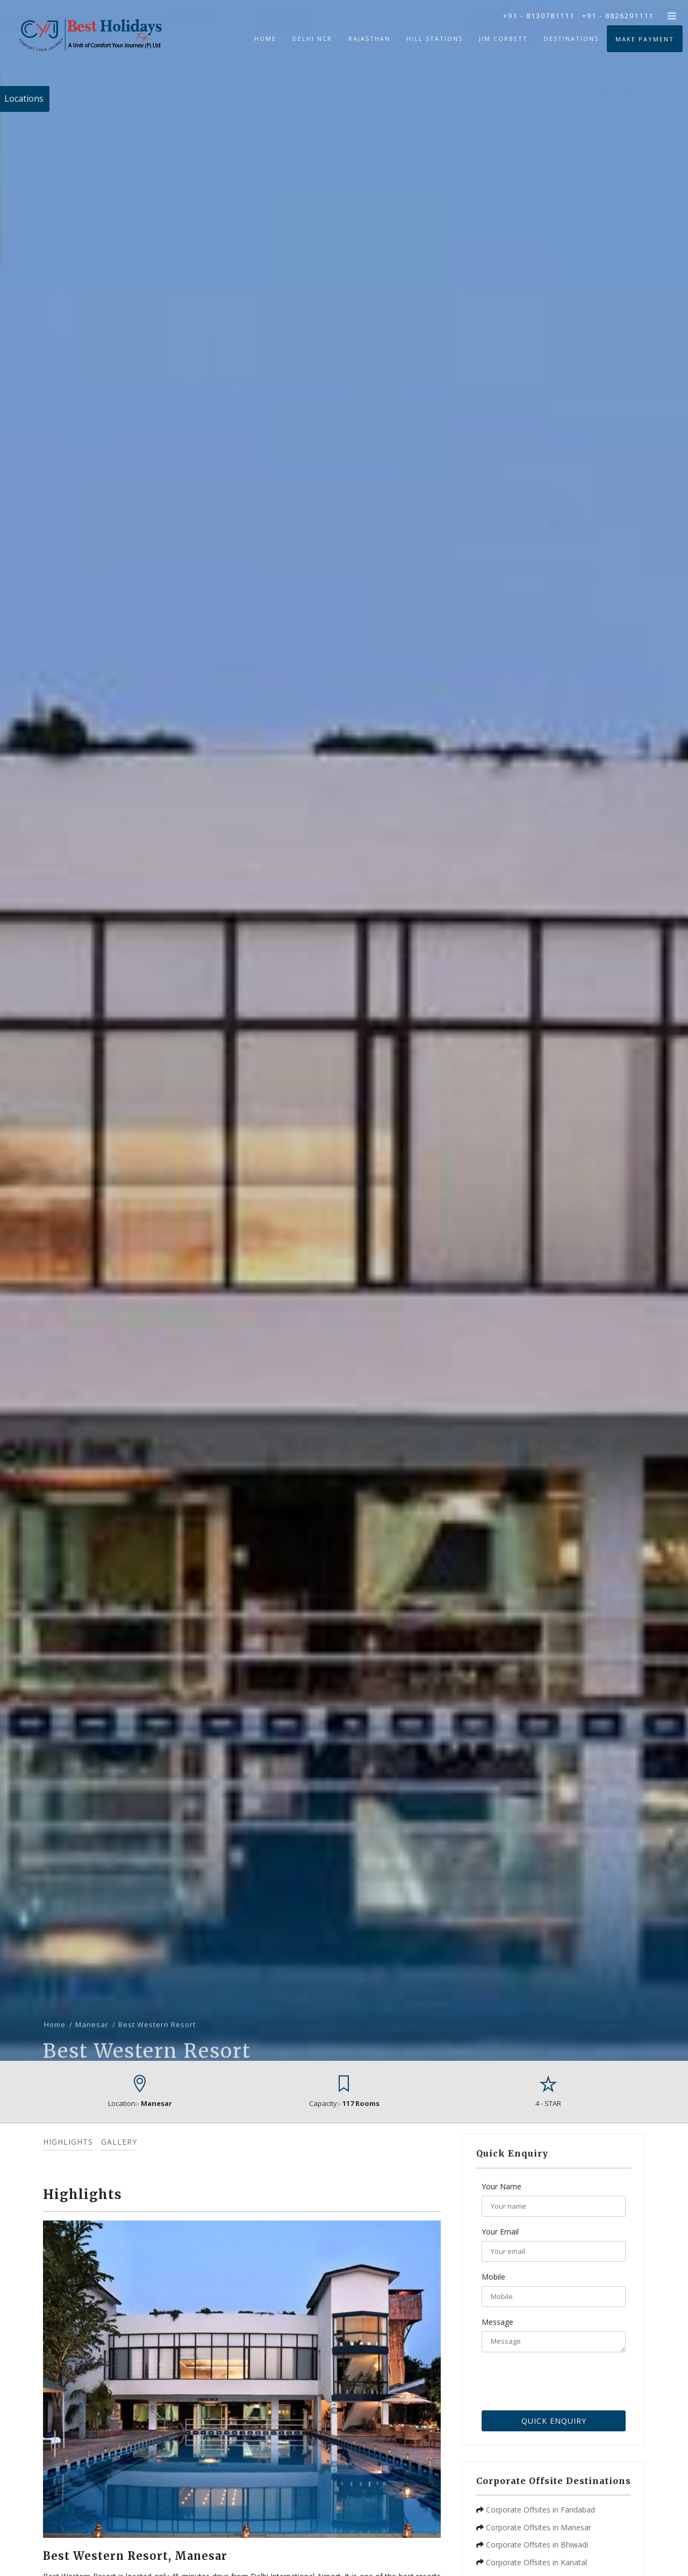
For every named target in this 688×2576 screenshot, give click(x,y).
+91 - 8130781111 (539, 15)
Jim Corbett (503, 38)
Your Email (500, 2231)
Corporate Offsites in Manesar (538, 2527)
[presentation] (563, 2379)
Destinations (571, 38)
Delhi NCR (312, 38)
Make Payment (644, 39)
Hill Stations (434, 38)
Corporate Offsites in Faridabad (540, 2509)
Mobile (493, 2277)
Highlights (68, 2142)
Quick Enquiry (553, 2421)
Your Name (501, 2186)
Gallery (119, 2142)
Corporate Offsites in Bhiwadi (537, 2544)
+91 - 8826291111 (618, 15)
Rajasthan (369, 38)
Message (497, 2322)
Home (265, 38)
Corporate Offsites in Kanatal (536, 2562)
